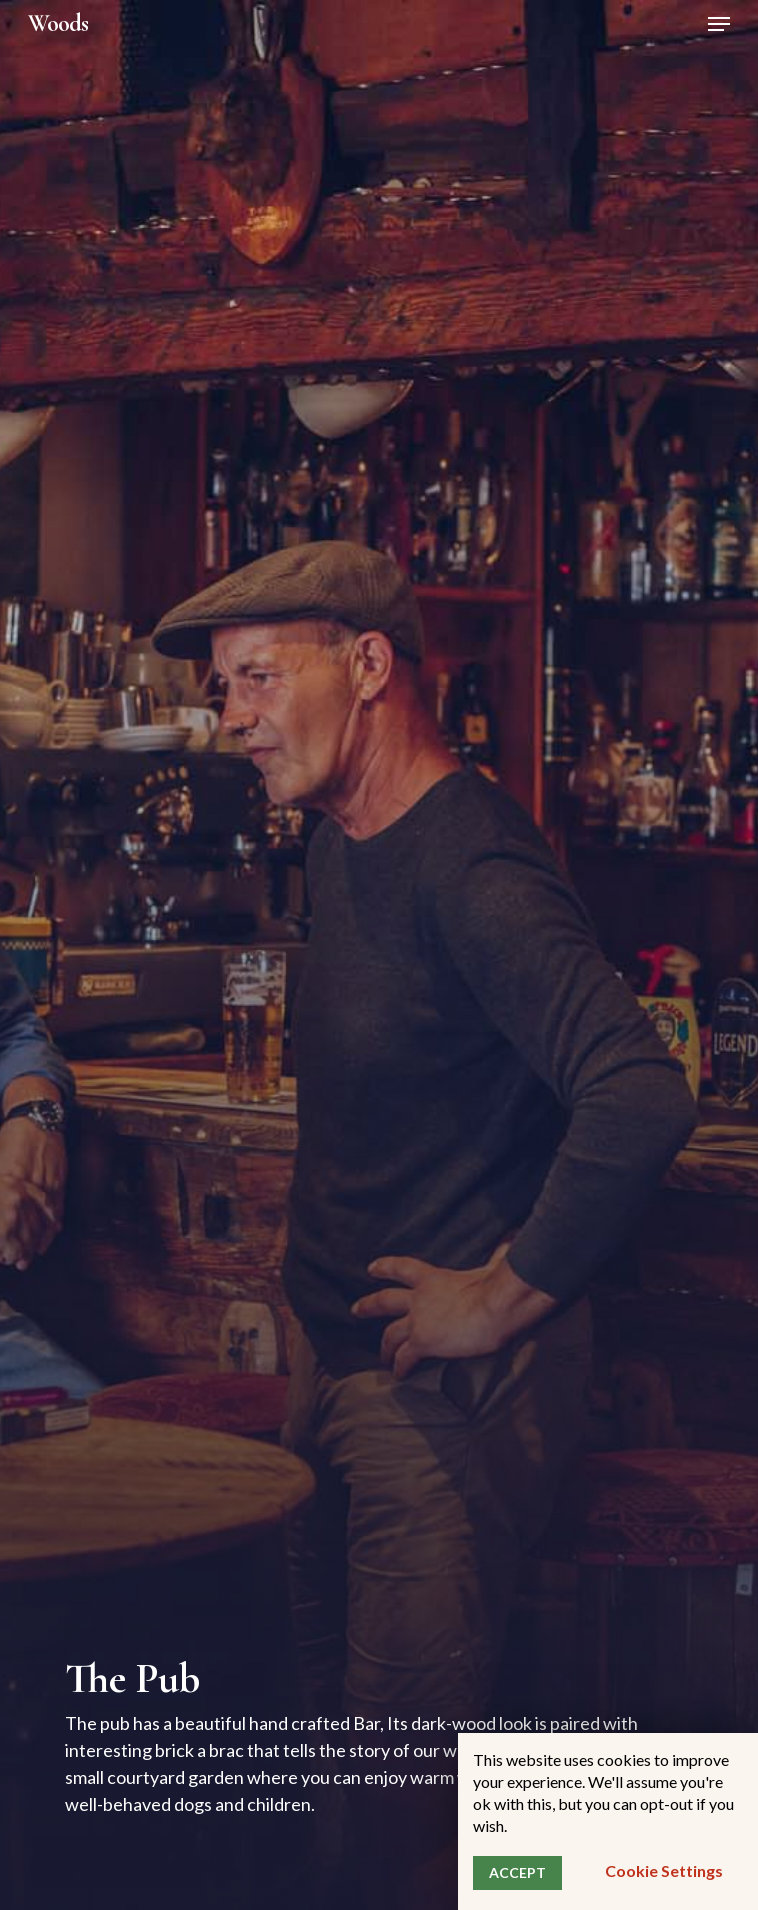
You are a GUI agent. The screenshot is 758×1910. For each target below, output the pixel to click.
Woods (58, 24)
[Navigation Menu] (719, 24)
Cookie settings (664, 1870)
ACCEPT (517, 1872)
